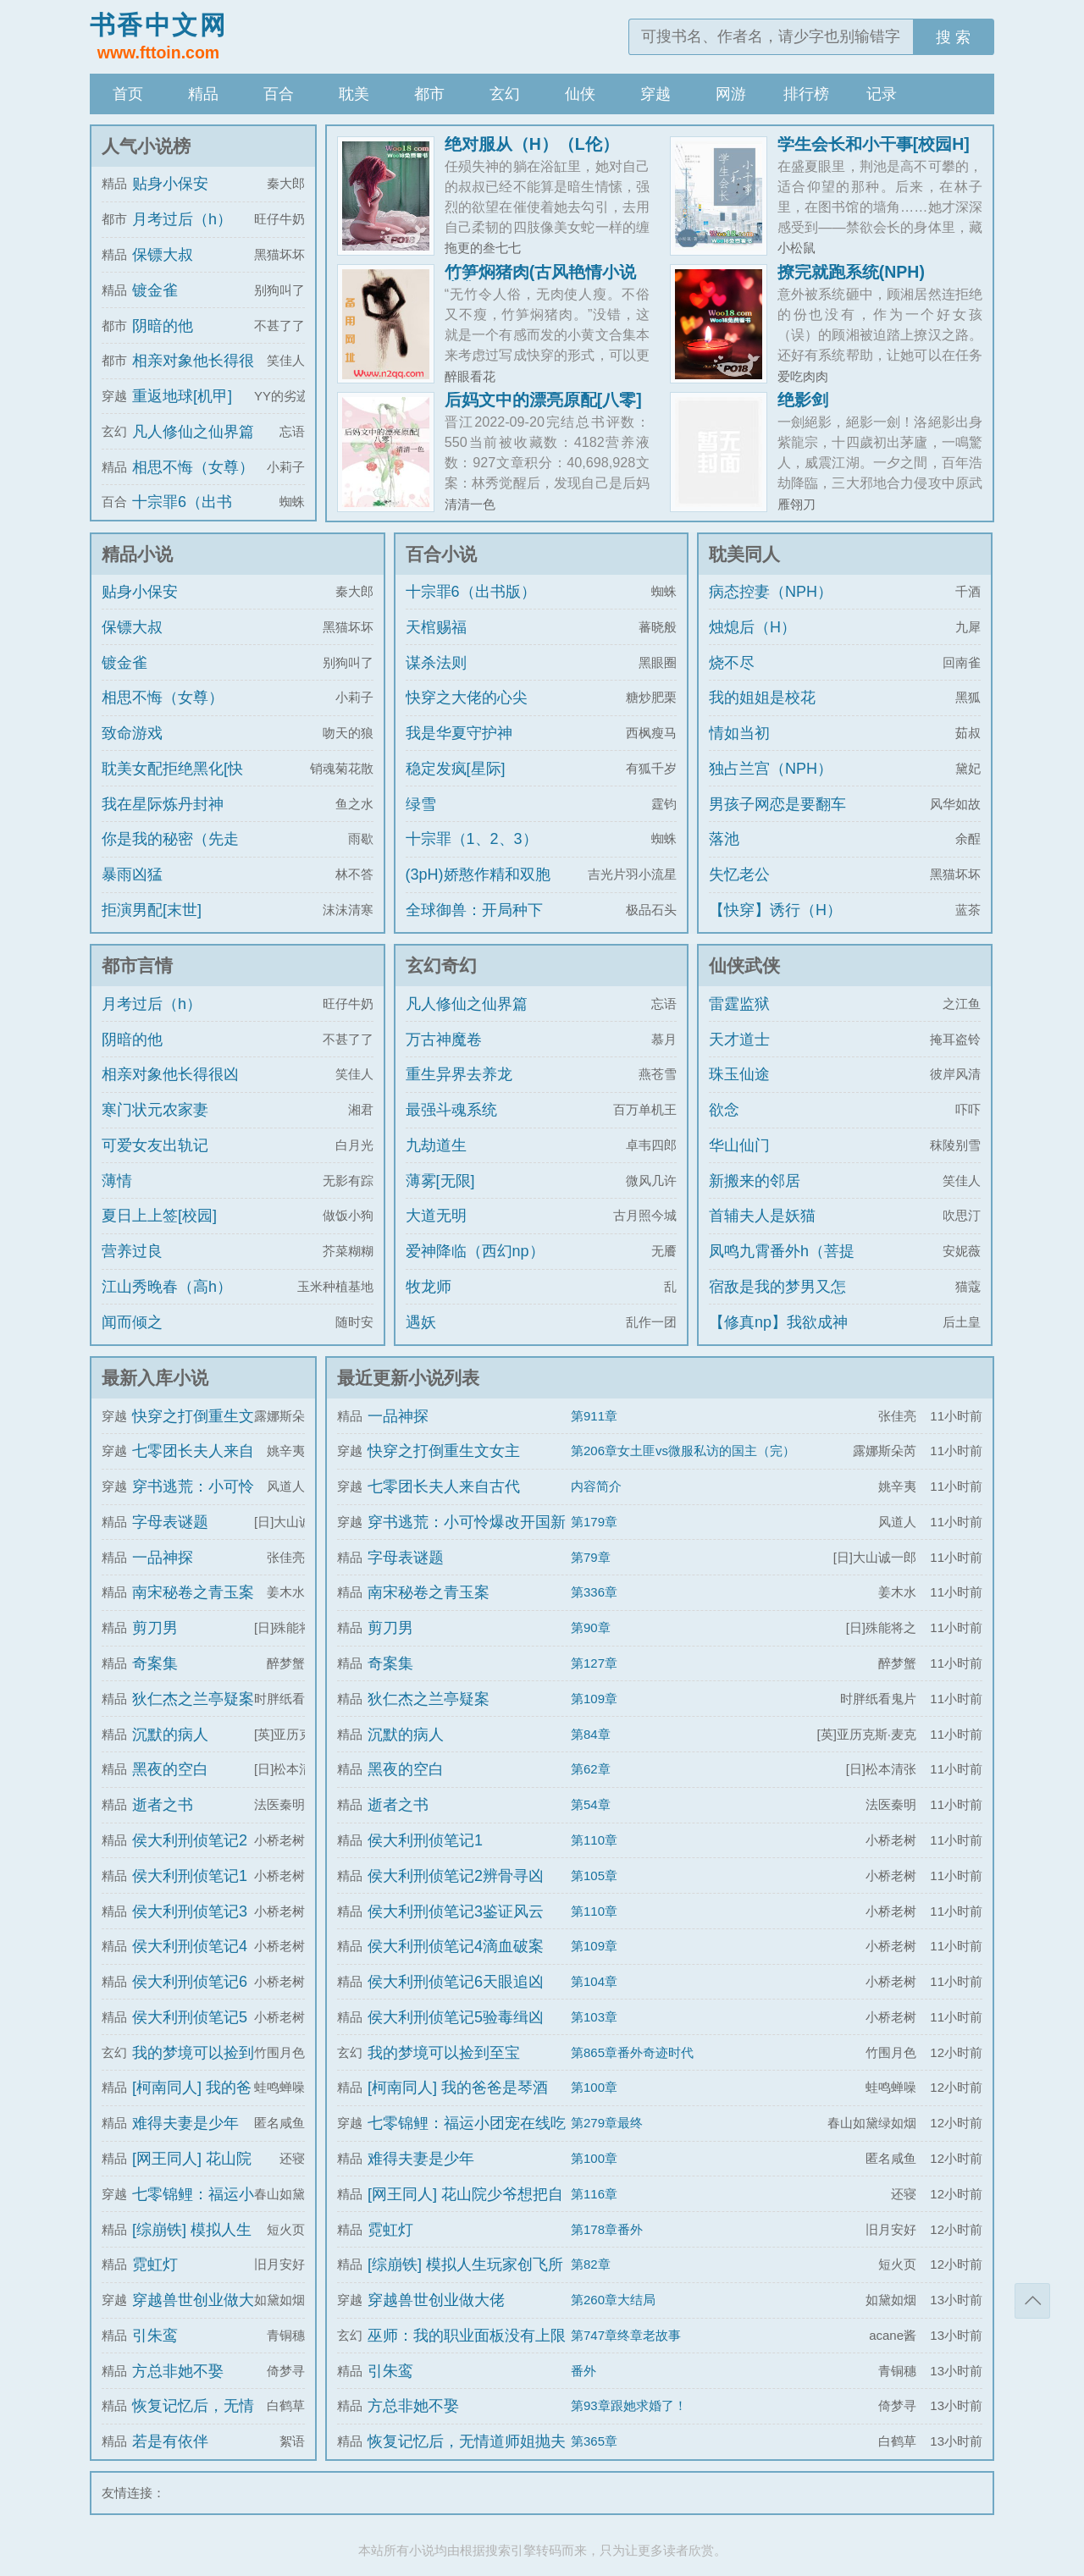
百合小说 (441, 554)
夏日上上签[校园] (159, 1215)
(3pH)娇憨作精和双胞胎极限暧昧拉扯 (478, 889)
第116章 (594, 2194)
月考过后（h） (182, 219)
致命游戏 (132, 733)
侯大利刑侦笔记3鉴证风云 (456, 1911)
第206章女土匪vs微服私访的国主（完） (683, 1450)
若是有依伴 (170, 2441)
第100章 (594, 2087)
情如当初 (739, 733)
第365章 (594, 2441)
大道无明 (436, 1215)
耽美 (354, 93)
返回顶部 (1032, 2301)
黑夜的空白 (170, 1769)
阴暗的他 (162, 325)
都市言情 (137, 965)
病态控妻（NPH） (770, 591)
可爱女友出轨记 (155, 1145)
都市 (429, 93)
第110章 (594, 1840)
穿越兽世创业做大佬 (436, 2300)
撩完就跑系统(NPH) (851, 271)
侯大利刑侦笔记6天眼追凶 (456, 1981)
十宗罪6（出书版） (471, 591)
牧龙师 (428, 1286)
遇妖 (421, 1322)
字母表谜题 (170, 1522)
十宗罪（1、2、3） (472, 838)
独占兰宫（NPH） (770, 768)
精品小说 (137, 554)
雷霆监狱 (739, 1004)
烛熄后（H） (752, 627)
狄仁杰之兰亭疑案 (193, 1699)
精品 (203, 93)
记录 (881, 93)
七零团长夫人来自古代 (444, 1486)
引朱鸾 (155, 2335)
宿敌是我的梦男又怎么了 (777, 1302)
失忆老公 (739, 874)
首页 (128, 93)
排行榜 (806, 93)
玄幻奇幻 (441, 965)
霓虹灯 (155, 2264)
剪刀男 (155, 1627)
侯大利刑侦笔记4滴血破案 (456, 1946)
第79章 (591, 1557)
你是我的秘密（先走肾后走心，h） (170, 854)
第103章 (594, 2017)
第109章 (594, 1698)
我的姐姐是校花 (762, 697)
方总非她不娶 (178, 2371)
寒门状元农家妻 (155, 1109)
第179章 (594, 1521)
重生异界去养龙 (459, 1074)
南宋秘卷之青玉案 (193, 1592)
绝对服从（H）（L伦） (532, 144)
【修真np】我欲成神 (778, 1322)
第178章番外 (607, 2229)
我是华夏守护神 (459, 733)
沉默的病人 (170, 1734)
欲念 (724, 1109)
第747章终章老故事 (626, 2335)
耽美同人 (744, 554)
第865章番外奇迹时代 (632, 2052)
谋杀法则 (436, 662)
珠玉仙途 (739, 1074)
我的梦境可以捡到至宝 (444, 2052)
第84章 (591, 1734)
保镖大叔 (162, 254)
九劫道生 (436, 1145)
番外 (583, 2371)
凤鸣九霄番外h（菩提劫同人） (781, 1266)
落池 (724, 838)
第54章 (591, 1804)
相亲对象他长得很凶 (170, 1074)
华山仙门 (739, 1145)
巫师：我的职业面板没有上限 (467, 2335)
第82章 (591, 2264)
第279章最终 (607, 2122)
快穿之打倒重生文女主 (444, 1450)
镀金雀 (155, 290)
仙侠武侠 (744, 965)
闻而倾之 (132, 1322)
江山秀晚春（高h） (167, 1286)
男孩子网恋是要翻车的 (777, 819)
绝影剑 (802, 399)
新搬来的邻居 (754, 1180)
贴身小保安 (170, 183)
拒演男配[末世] (152, 910)
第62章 (591, 1769)
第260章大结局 (613, 2299)
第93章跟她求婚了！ (629, 2405)
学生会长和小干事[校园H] (873, 144)
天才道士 (739, 1039)
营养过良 (132, 1251)
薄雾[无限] (440, 1180)
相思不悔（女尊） (193, 467)
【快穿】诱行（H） (775, 910)
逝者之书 (162, 1804)
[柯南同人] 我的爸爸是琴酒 (458, 2087)
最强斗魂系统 (451, 1109)
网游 (731, 93)
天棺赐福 (436, 627)
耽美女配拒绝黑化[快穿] (172, 784)
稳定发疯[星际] (456, 768)
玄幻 (504, 93)
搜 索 (953, 37)
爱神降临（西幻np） (475, 1251)
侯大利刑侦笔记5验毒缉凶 (456, 2017)
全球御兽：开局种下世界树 (474, 925)
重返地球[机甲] (182, 396)
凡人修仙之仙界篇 (193, 431)
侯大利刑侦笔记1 (189, 1875)
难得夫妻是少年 (185, 2123)
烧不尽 (732, 662)
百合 (278, 93)
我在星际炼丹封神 (163, 804)
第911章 (594, 1416)
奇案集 (155, 1663)
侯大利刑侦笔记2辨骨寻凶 (456, 1875)
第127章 (594, 1663)
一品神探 (162, 1557)
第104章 (594, 1981)
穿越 (655, 93)
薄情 (117, 1180)
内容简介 (596, 1486)
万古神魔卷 (444, 1039)
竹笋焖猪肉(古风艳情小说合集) (541, 280)
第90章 (591, 1627)
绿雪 (421, 804)
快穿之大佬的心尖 (467, 697)
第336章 (594, 1592)
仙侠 (580, 93)
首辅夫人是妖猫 (762, 1215)
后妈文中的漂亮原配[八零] (543, 399)
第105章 (594, 1875)
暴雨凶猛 (132, 874)
